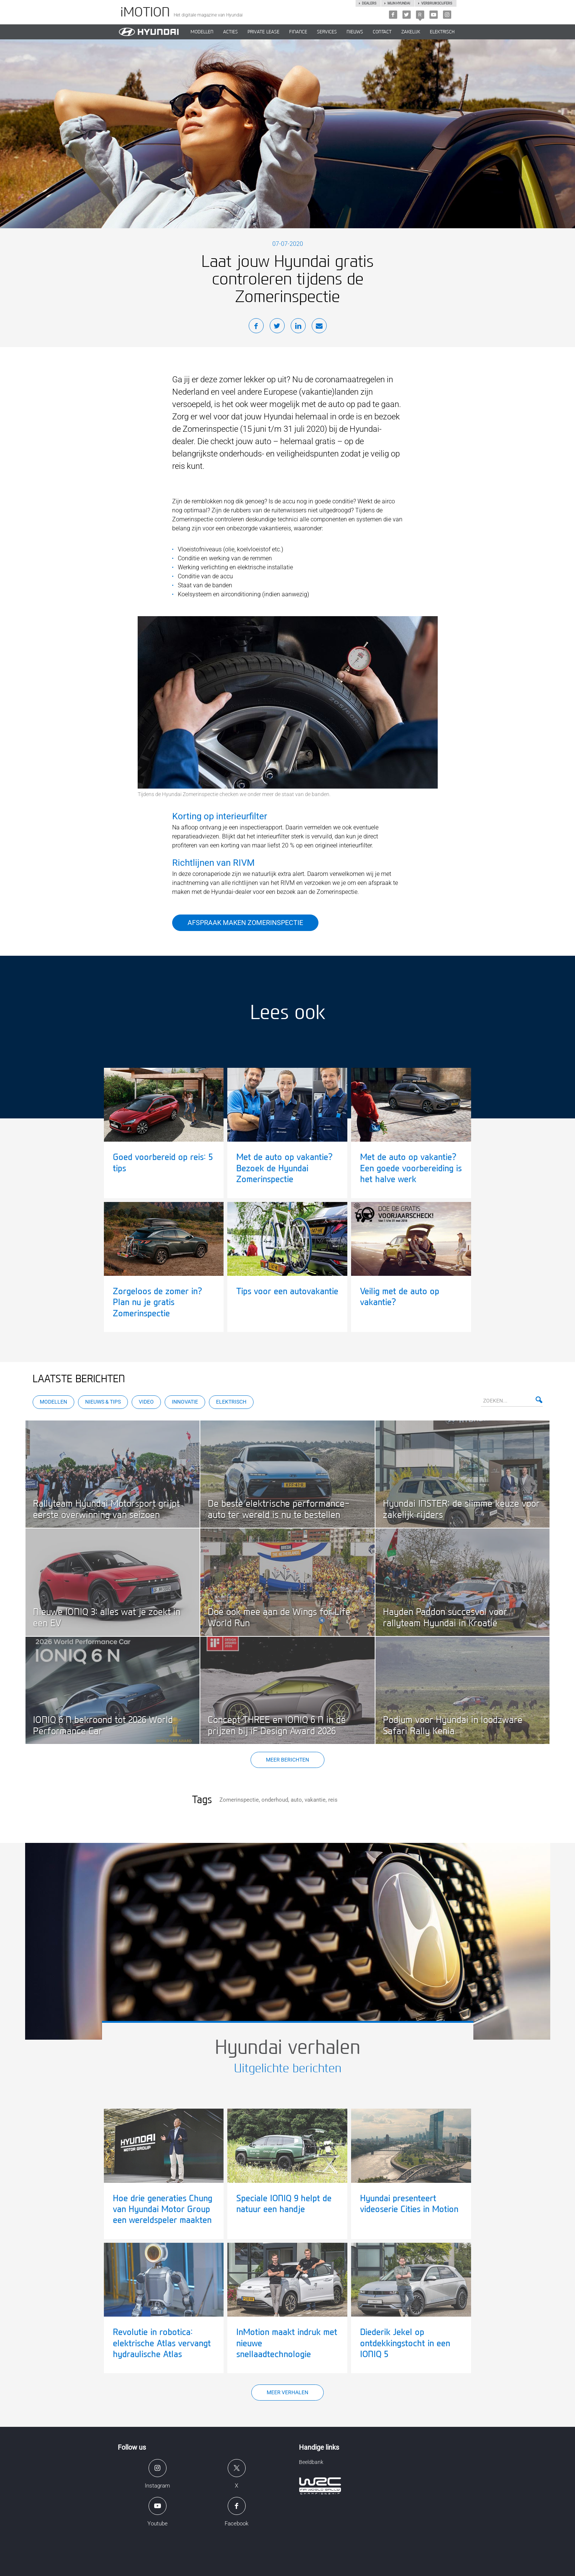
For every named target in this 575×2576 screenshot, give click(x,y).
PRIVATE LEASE (263, 32)
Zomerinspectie (239, 1799)
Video (146, 1402)
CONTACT (382, 32)
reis (333, 1799)
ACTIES (230, 32)
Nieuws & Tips (103, 1402)
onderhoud (274, 1799)
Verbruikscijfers (436, 3)
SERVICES (327, 32)
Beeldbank (311, 2462)
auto (296, 1799)
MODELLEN (202, 32)
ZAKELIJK (410, 32)
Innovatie (185, 1402)
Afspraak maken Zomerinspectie (245, 923)
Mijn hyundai (398, 3)
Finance (298, 32)
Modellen (53, 1402)
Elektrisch (442, 32)
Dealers (369, 3)
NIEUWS (355, 32)
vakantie (315, 1799)
